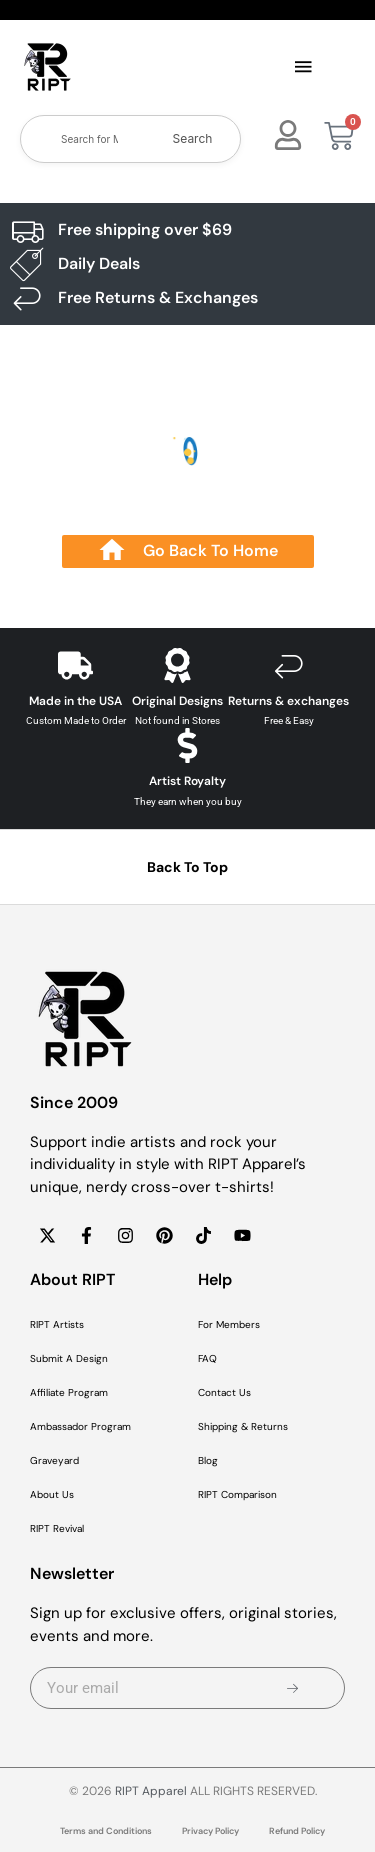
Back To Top (187, 867)
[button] (304, 68)
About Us (52, 1494)
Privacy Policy (210, 1831)
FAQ (207, 1358)
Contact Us (224, 1392)
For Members (229, 1324)
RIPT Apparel (151, 1791)
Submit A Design (69, 1358)
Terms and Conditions (106, 1831)
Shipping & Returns (243, 1426)
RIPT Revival (57, 1528)
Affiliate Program (69, 1392)
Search (193, 138)
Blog (208, 1460)
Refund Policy (297, 1831)
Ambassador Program (80, 1426)
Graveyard (54, 1460)
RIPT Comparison (237, 1494)
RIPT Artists (57, 1324)
